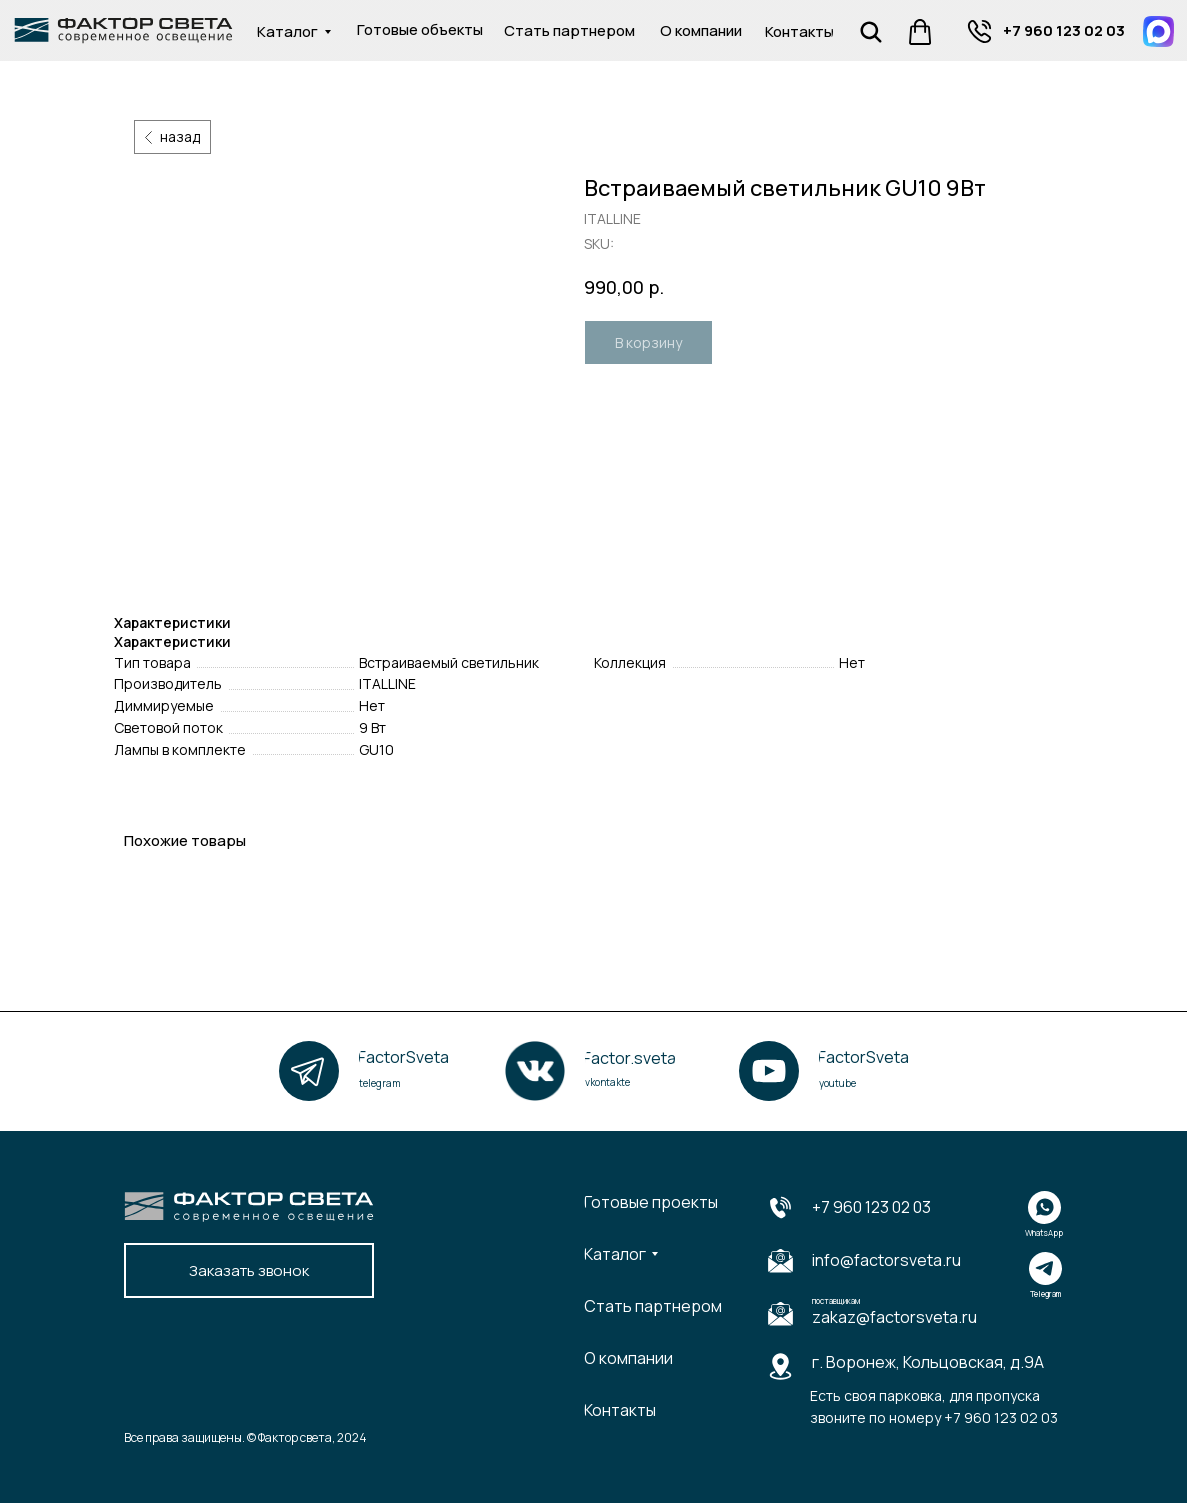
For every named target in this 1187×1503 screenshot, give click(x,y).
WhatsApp (1044, 1232)
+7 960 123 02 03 (871, 1207)
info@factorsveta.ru (886, 1260)
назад (180, 136)
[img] (979, 31)
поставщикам (836, 1300)
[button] (249, 1270)
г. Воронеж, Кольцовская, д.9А (928, 1362)
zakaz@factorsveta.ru (894, 1317)
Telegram (1045, 1293)
